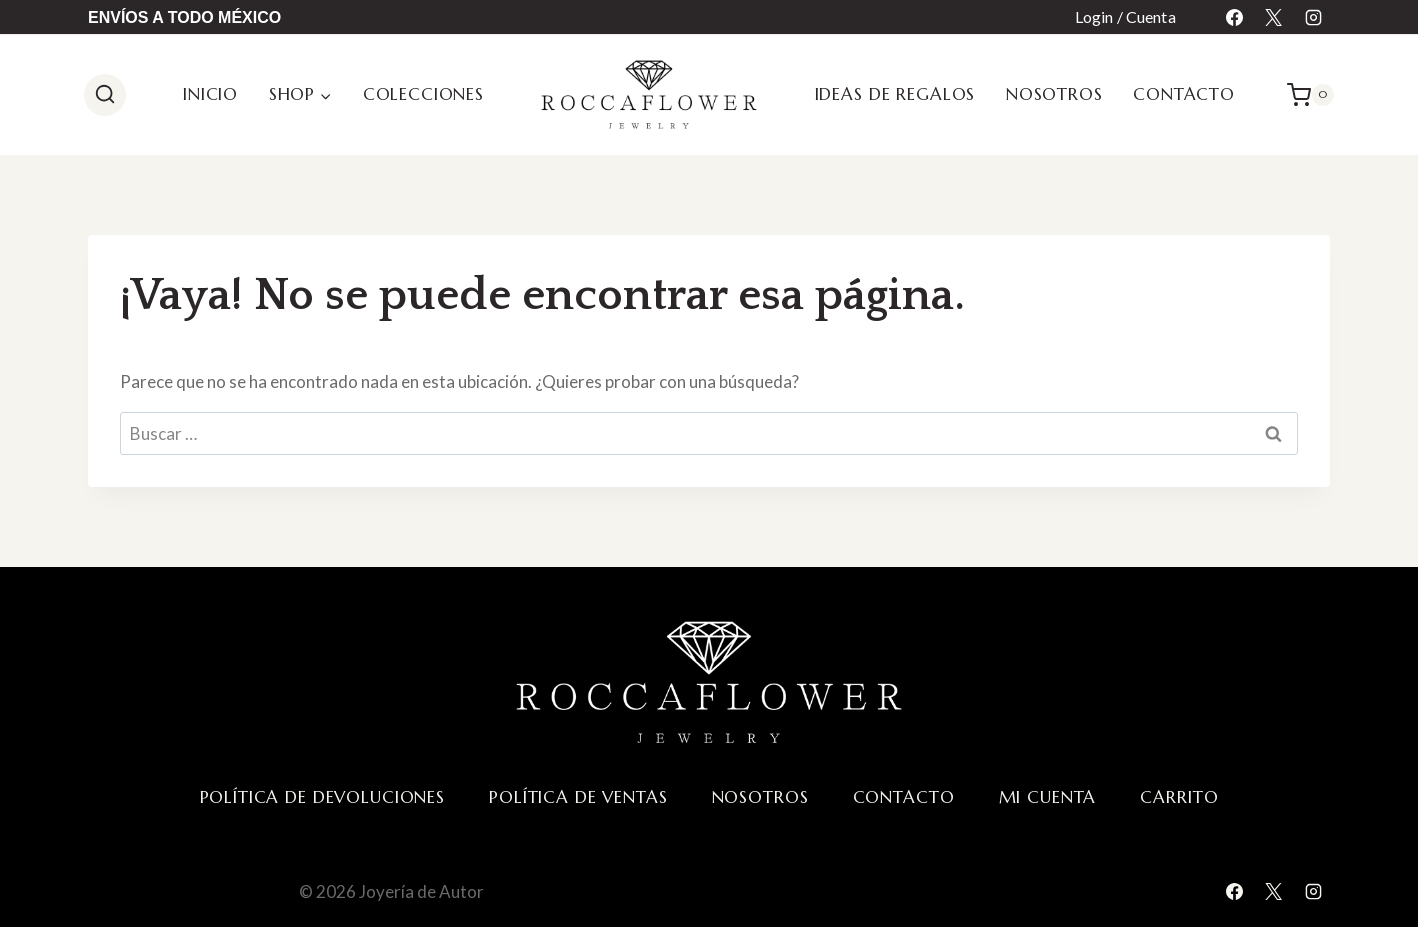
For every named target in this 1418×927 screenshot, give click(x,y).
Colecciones (423, 94)
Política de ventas (578, 797)
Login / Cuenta (1125, 16)
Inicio (210, 94)
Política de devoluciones (322, 797)
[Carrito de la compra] (1310, 95)
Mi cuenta (1048, 797)
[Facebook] (1235, 17)
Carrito (1179, 797)
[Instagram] (1313, 17)
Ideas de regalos (895, 94)
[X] (1274, 17)
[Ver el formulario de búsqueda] (105, 95)
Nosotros (1054, 94)
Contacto (1184, 94)
